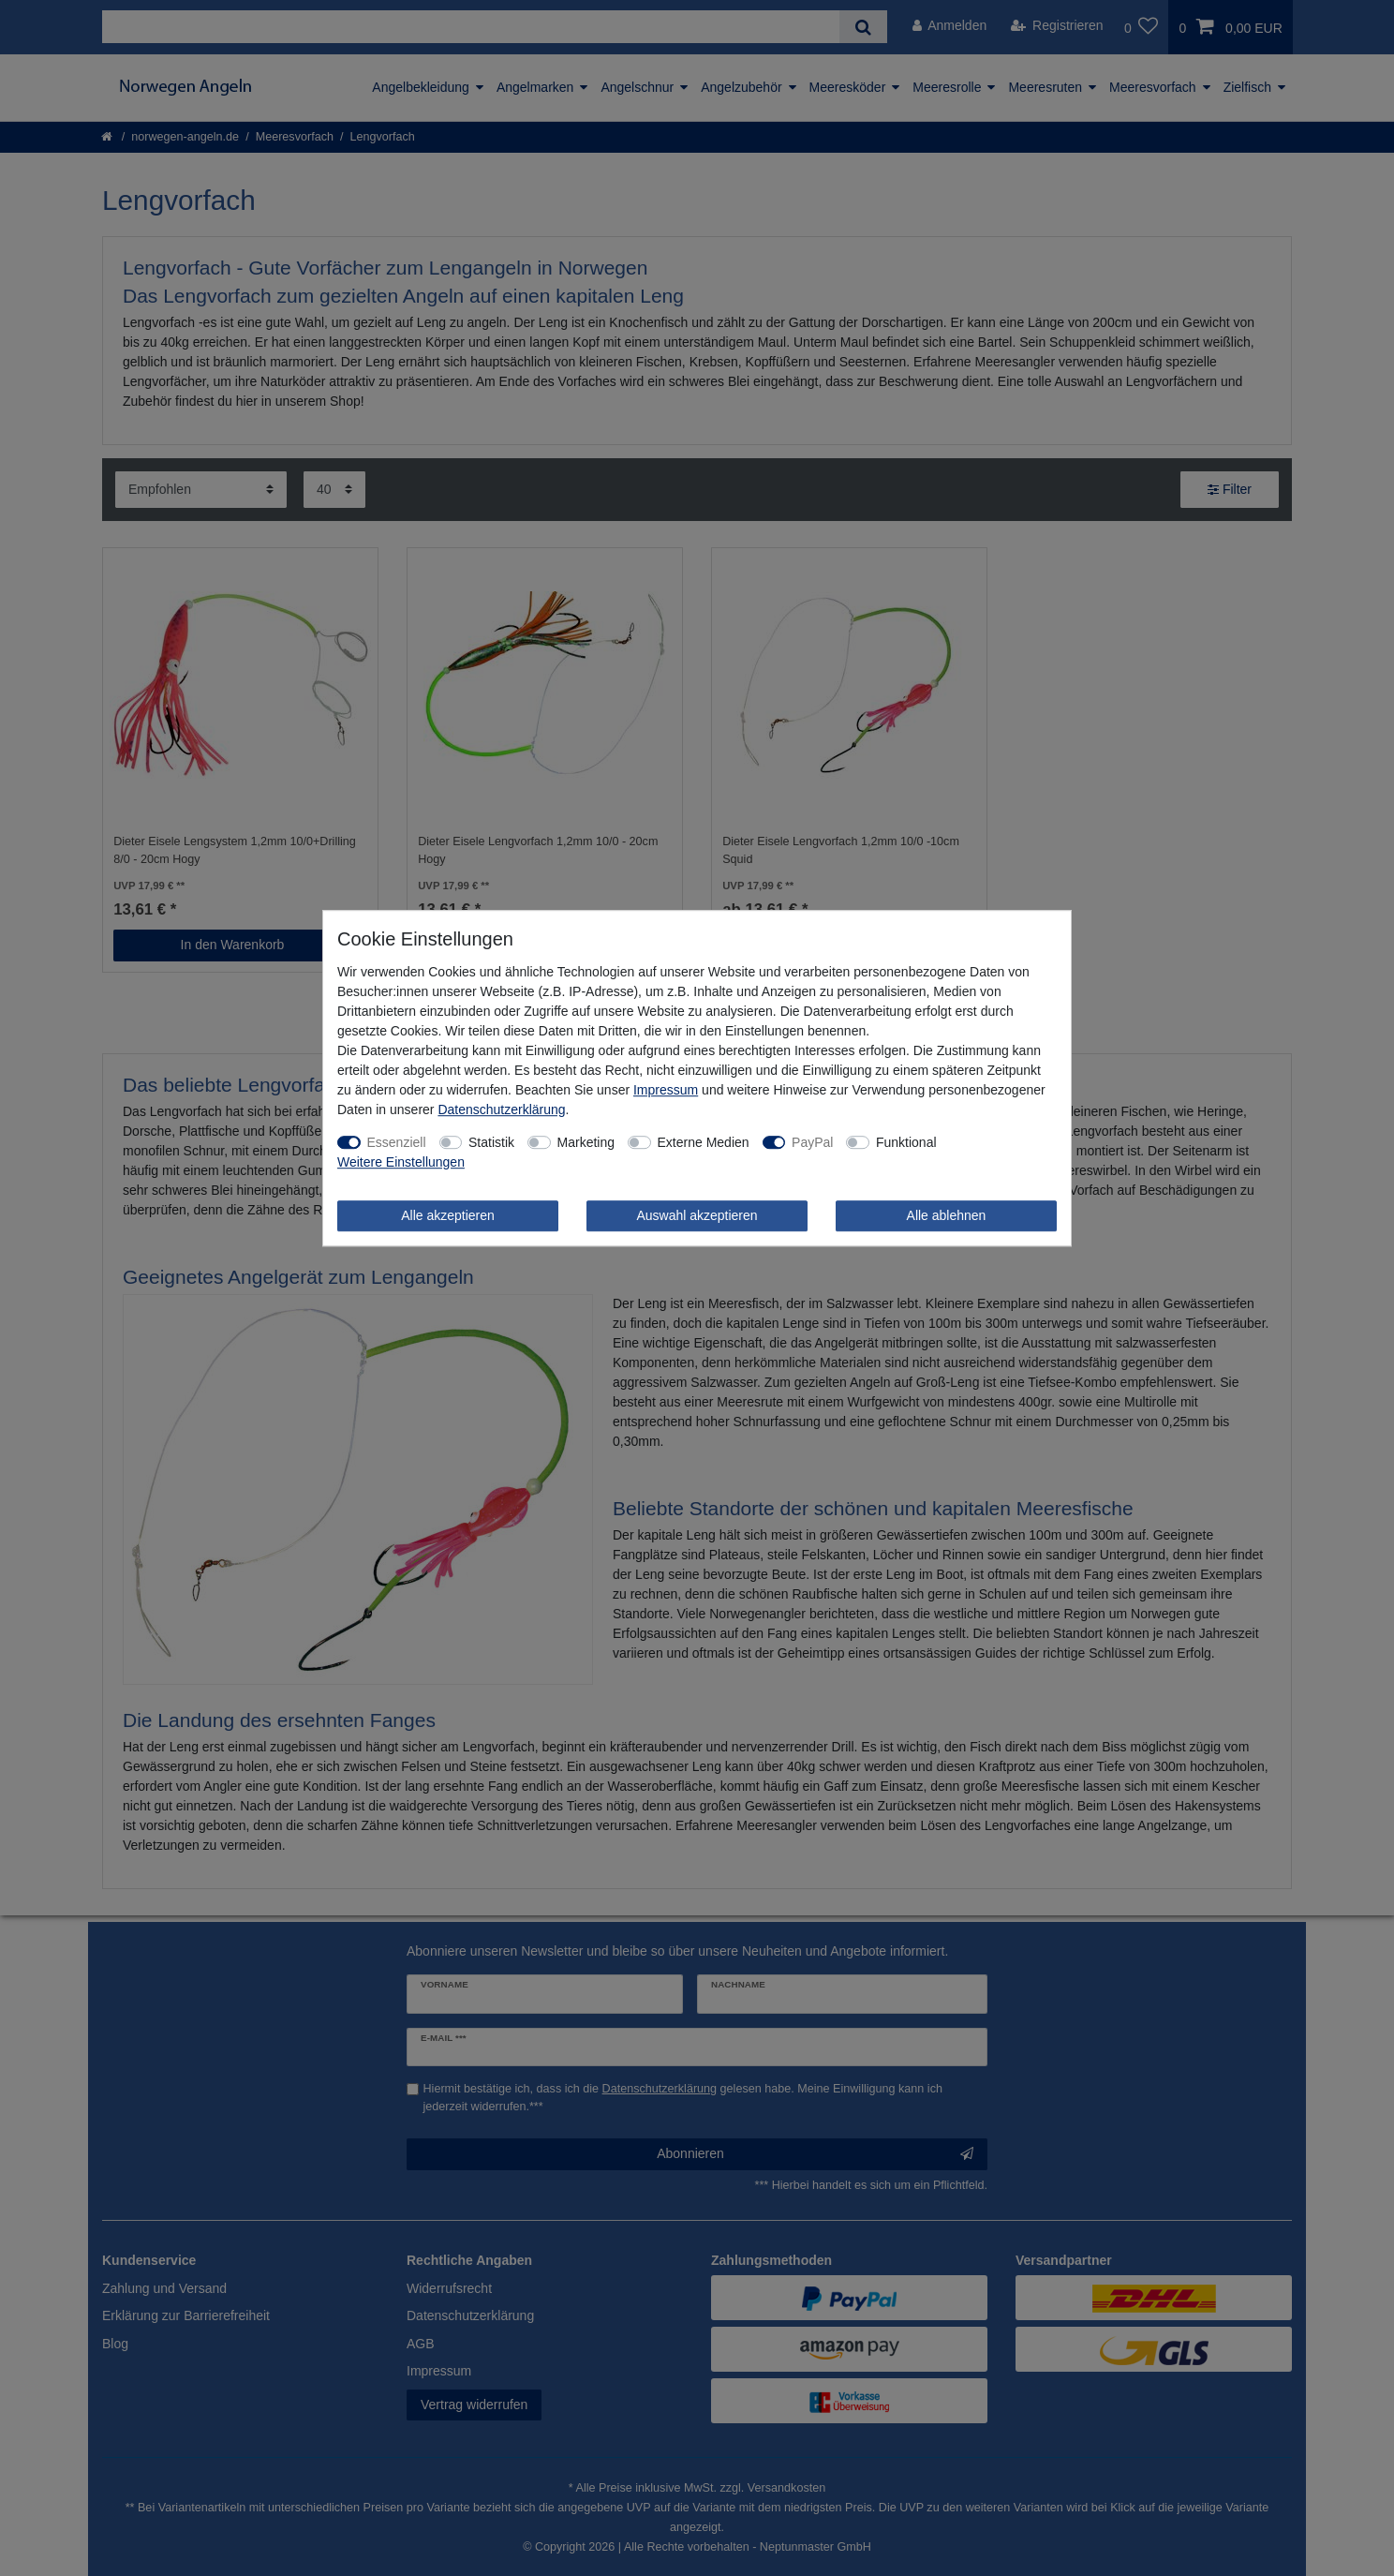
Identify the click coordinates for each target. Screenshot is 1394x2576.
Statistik (491, 1142)
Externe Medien (703, 1142)
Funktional (906, 1142)
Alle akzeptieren (448, 1215)
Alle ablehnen (946, 1215)
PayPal (812, 1142)
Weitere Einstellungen (401, 1161)
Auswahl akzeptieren (696, 1215)
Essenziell (396, 1142)
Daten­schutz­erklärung (501, 1109)
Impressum (665, 1089)
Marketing (586, 1142)
